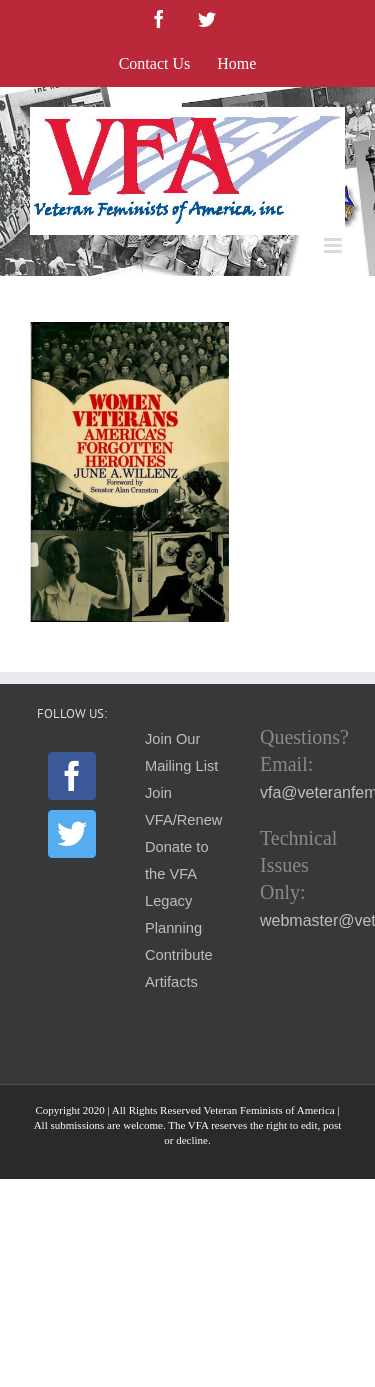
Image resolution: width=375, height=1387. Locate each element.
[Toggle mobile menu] (334, 245)
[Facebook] (72, 776)
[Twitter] (72, 834)
